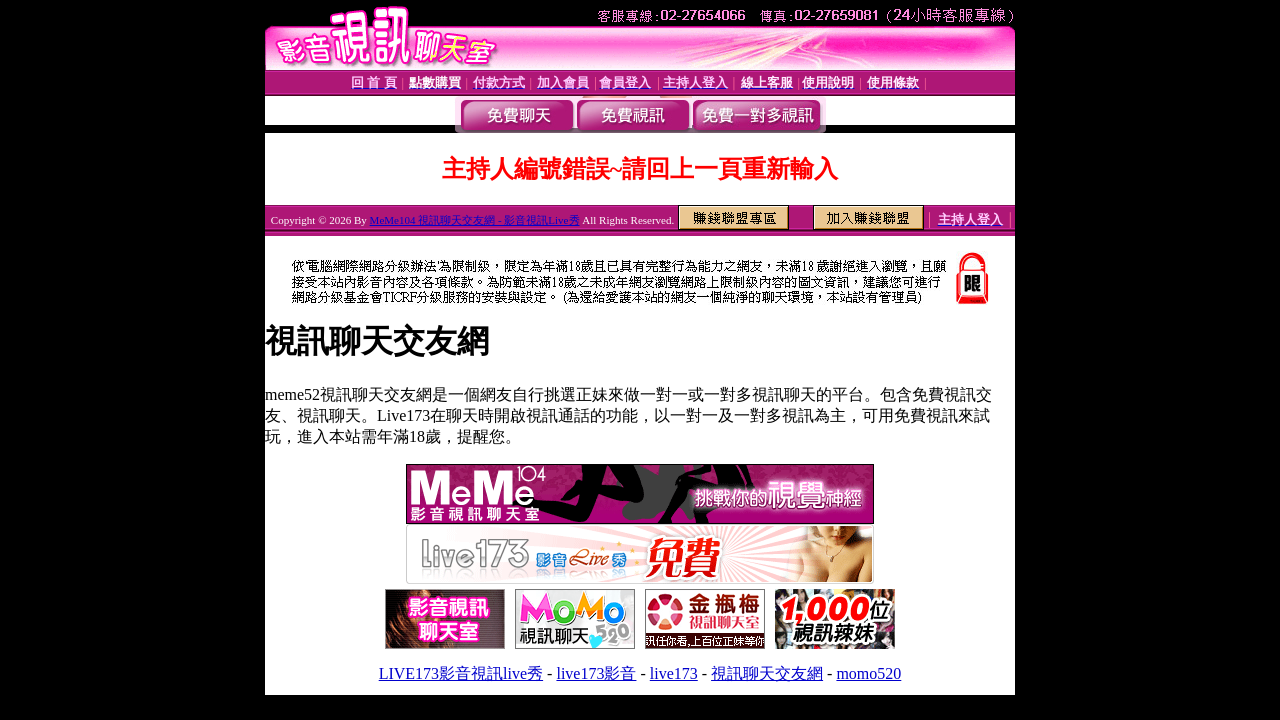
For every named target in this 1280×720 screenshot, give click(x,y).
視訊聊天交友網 (767, 673)
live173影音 (596, 673)
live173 (674, 673)
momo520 (868, 673)
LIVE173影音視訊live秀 (461, 673)
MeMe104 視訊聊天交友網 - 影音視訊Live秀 (475, 220)
